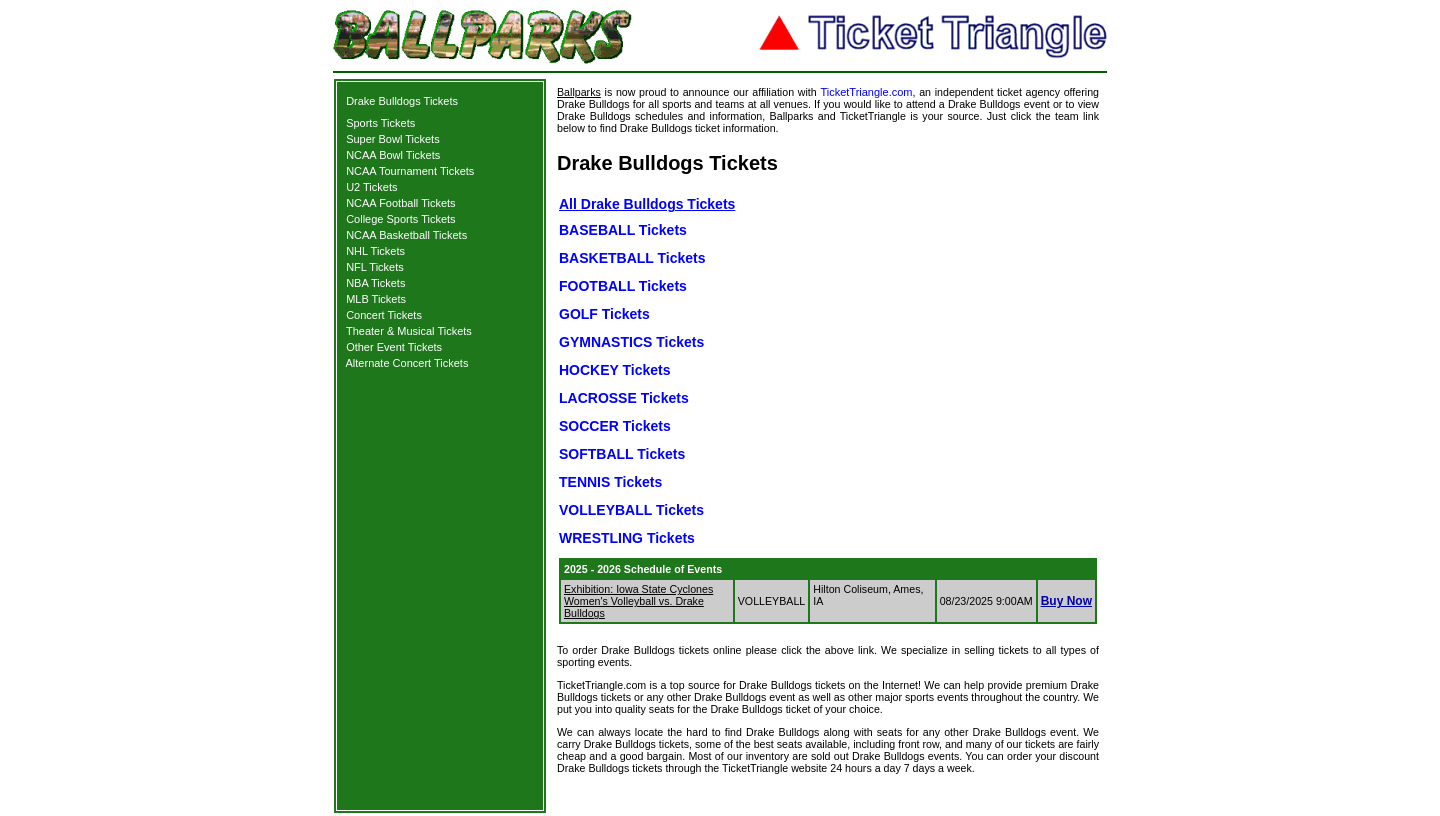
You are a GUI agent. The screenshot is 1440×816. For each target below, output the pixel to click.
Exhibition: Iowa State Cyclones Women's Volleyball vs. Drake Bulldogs (638, 601)
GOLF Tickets (604, 314)
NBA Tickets (375, 283)
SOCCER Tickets (615, 426)
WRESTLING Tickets (627, 538)
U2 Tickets (371, 187)
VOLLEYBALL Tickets (631, 510)
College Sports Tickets (400, 219)
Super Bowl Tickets (393, 139)
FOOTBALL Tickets (623, 286)
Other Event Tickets (394, 347)
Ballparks (579, 92)
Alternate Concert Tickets (407, 363)
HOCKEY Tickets (615, 370)
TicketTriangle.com (866, 92)
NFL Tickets (375, 267)
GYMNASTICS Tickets (631, 342)
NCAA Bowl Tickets (393, 155)
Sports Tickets (380, 123)
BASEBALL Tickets (623, 230)
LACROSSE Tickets (624, 398)
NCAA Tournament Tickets (410, 171)
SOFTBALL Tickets (622, 454)
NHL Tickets (375, 251)
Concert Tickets (384, 315)
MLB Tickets (376, 299)
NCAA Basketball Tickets (406, 235)
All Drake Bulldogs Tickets (647, 204)
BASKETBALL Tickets (632, 258)
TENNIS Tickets (610, 482)
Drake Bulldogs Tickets (402, 101)
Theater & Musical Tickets (409, 331)
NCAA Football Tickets (400, 203)
